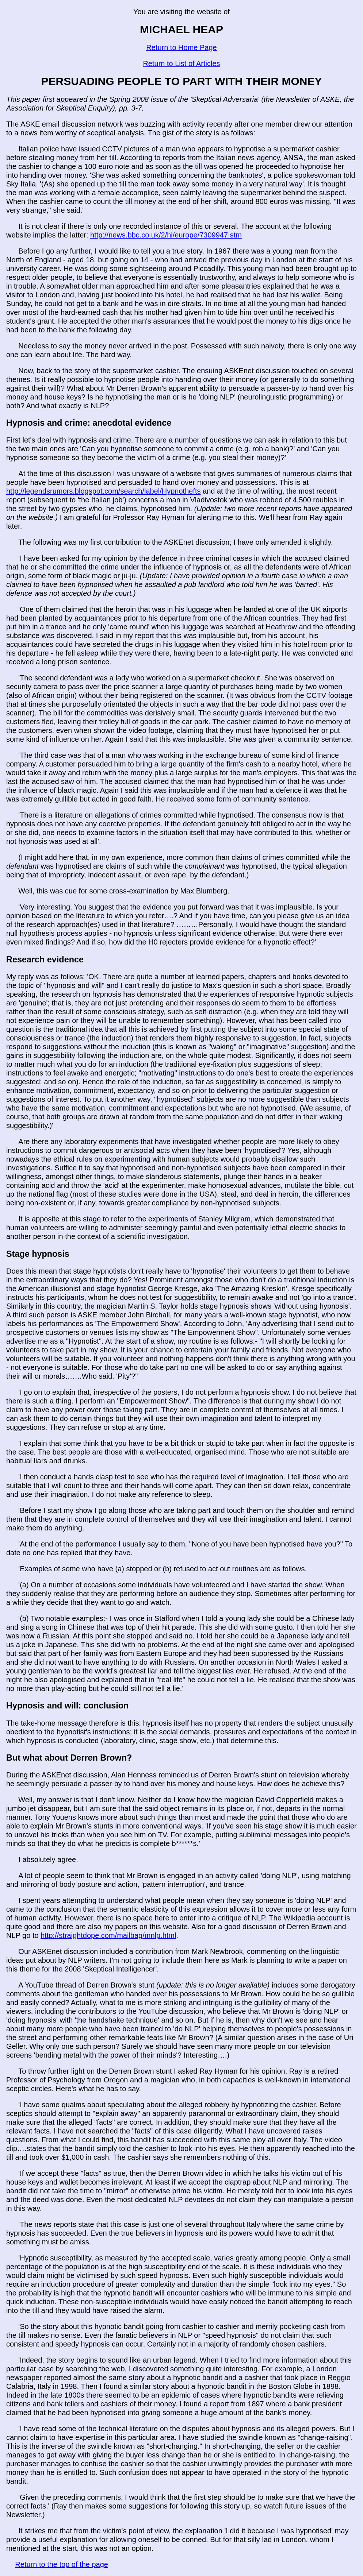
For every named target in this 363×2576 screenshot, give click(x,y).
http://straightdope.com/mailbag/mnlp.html (108, 1935)
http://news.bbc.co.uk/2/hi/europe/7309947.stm (166, 235)
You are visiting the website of (181, 12)
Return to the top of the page (61, 2564)
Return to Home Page (181, 47)
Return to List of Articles (181, 63)
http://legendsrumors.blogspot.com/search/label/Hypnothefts (103, 491)
